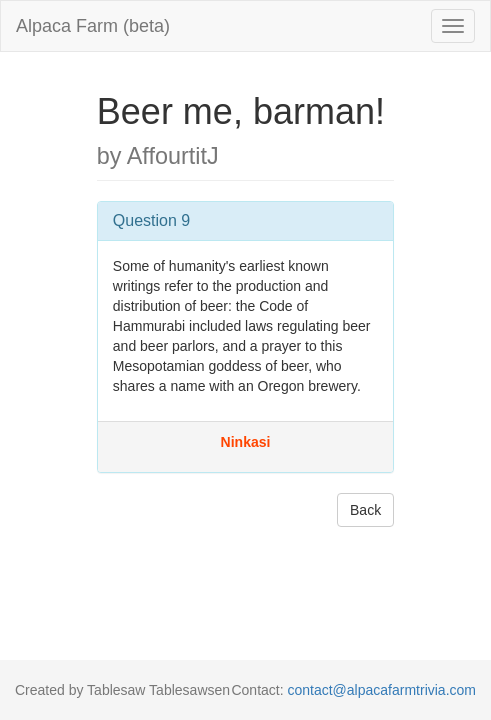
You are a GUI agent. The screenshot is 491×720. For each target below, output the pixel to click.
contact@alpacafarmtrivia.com (381, 690)
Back (365, 510)
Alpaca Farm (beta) (93, 26)
